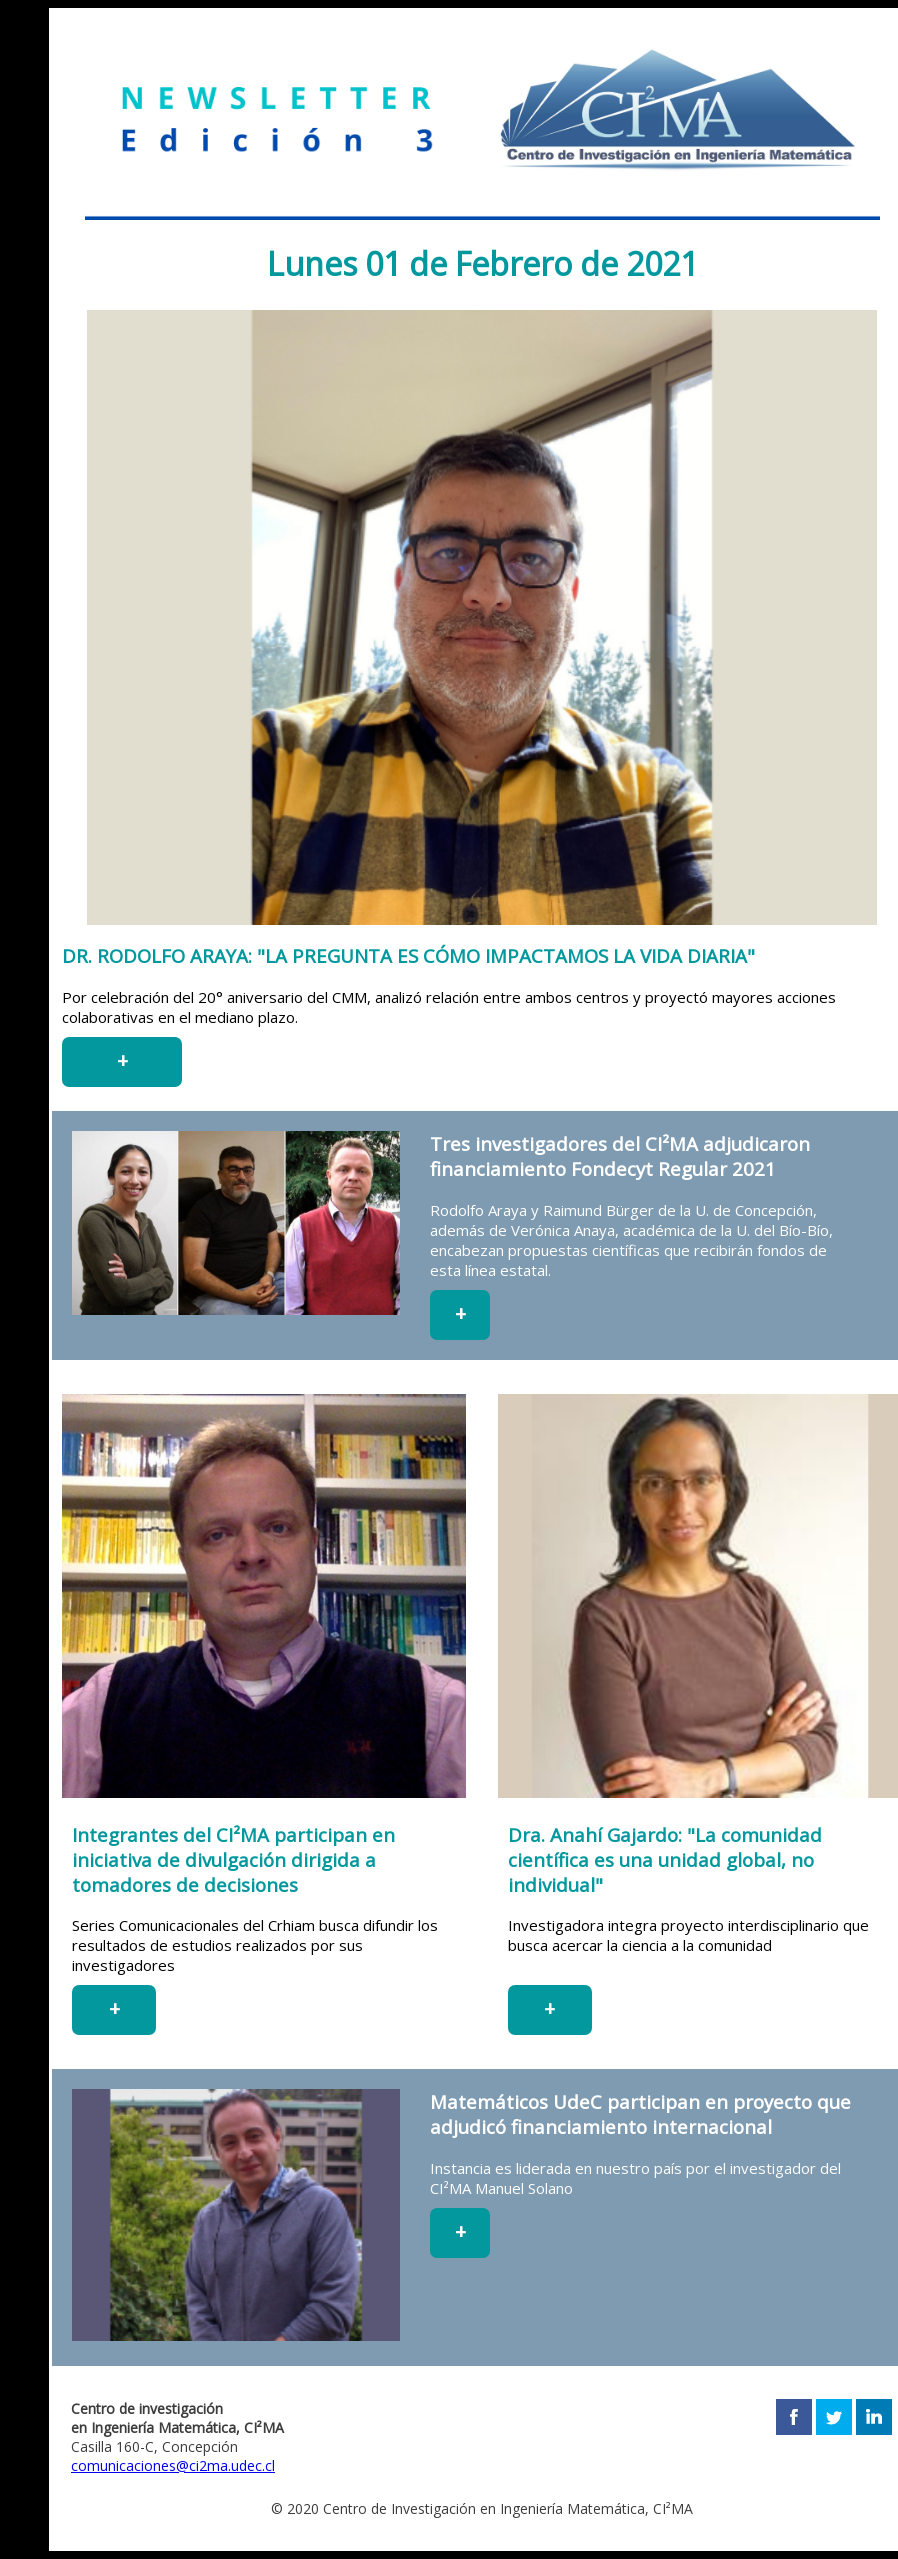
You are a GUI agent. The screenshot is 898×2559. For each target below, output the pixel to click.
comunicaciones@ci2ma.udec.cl (173, 2465)
